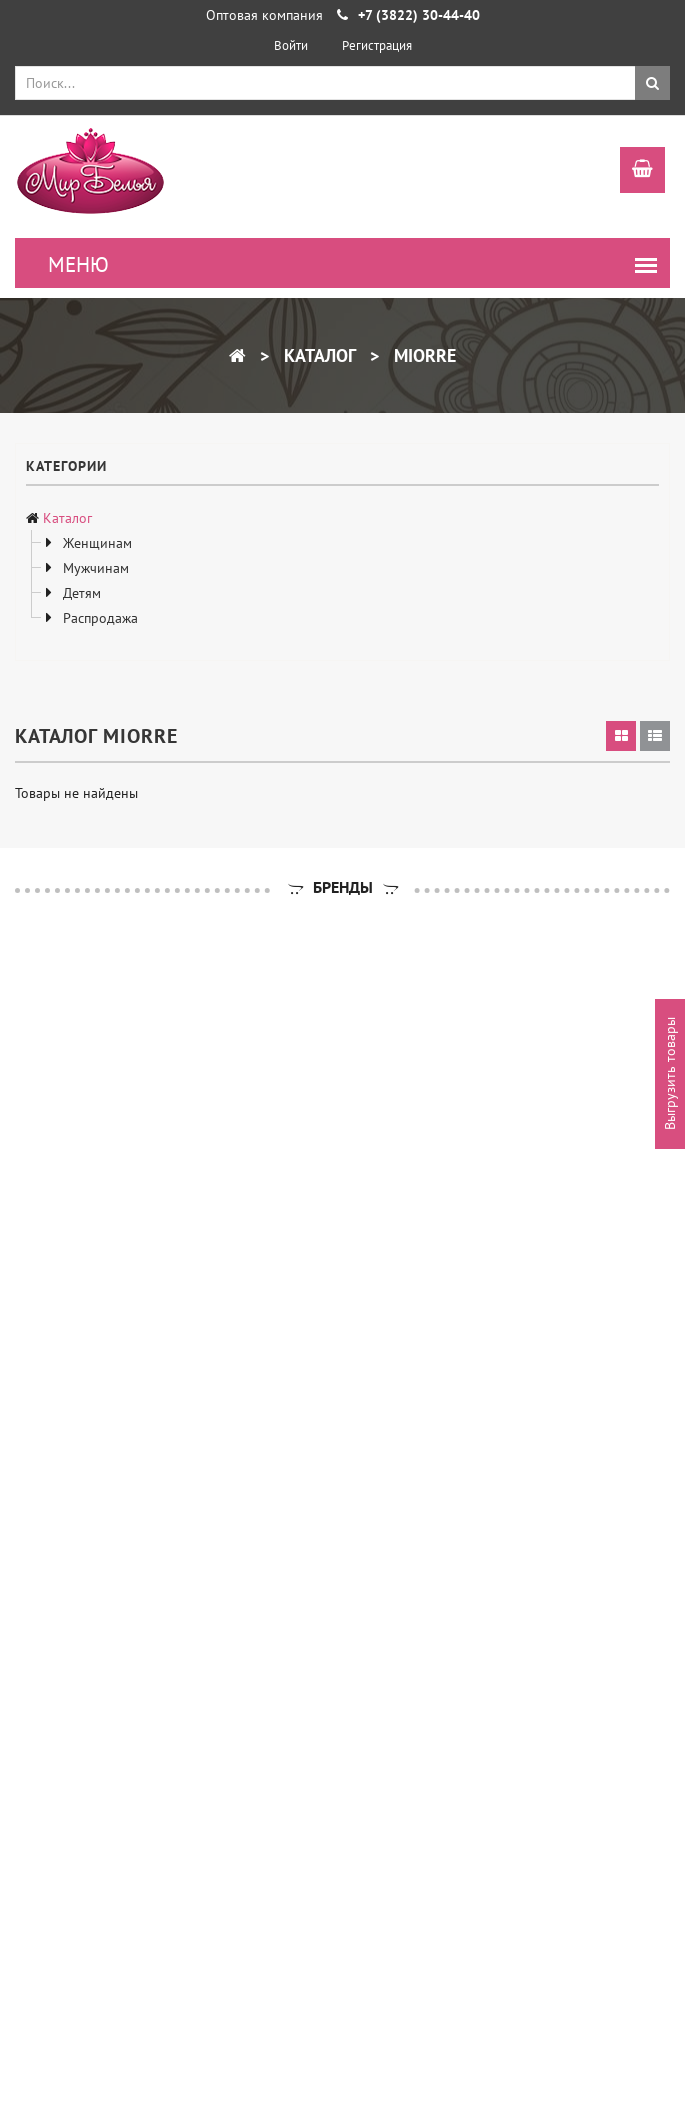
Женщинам (95, 543)
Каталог (317, 355)
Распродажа (98, 618)
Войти (291, 45)
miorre (422, 355)
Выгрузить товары (670, 1073)
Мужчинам (94, 568)
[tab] (621, 736)
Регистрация (377, 45)
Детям (80, 593)
